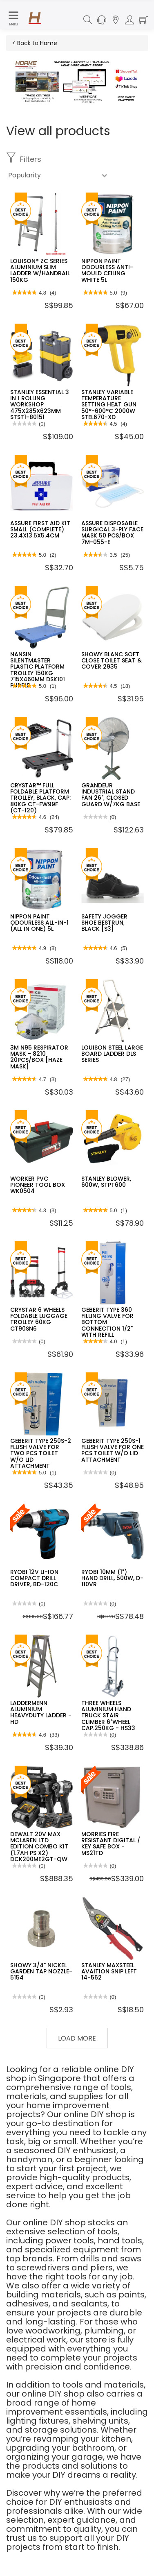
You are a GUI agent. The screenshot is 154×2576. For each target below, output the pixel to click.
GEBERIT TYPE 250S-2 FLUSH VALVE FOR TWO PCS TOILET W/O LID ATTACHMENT (40, 1453)
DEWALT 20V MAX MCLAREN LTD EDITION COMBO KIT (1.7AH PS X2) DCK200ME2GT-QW (39, 1847)
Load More (77, 2038)
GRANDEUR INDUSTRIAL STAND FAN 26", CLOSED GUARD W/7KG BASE (110, 794)
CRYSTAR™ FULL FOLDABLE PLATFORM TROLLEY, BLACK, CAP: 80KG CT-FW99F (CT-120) (40, 798)
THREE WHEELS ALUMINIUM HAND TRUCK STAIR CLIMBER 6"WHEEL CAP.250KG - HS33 (108, 1715)
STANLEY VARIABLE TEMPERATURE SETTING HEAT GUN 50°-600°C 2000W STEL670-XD (108, 405)
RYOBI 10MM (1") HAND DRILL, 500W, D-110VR (112, 1578)
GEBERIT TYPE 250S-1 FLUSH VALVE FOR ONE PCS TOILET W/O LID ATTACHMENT (112, 1450)
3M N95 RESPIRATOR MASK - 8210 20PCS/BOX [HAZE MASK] (39, 1056)
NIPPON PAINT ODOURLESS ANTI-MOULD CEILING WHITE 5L (107, 270)
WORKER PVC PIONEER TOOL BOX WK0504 (37, 1185)
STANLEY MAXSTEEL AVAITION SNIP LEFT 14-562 (109, 1971)
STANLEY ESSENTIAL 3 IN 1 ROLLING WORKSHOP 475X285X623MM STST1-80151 (39, 405)
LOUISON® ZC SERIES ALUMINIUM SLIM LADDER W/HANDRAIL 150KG (40, 270)
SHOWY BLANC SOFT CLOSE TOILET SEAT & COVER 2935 (111, 660)
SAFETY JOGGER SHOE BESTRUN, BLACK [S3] (104, 922)
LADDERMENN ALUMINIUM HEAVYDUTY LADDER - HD (40, 1712)
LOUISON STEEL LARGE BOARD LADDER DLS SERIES (112, 1053)
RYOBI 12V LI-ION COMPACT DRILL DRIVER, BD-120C (34, 1578)
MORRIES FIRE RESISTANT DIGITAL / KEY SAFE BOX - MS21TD (110, 1843)
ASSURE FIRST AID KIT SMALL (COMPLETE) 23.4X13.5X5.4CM (40, 529)
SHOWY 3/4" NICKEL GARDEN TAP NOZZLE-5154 (41, 1971)
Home (48, 43)
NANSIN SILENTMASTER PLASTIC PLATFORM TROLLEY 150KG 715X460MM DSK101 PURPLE (37, 670)
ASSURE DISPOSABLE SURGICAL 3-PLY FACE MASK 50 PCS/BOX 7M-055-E (112, 532)
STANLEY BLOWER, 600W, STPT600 (106, 1182)
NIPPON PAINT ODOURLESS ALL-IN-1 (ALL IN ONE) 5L (39, 922)
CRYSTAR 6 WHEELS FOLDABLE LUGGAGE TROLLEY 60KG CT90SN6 (38, 1319)
